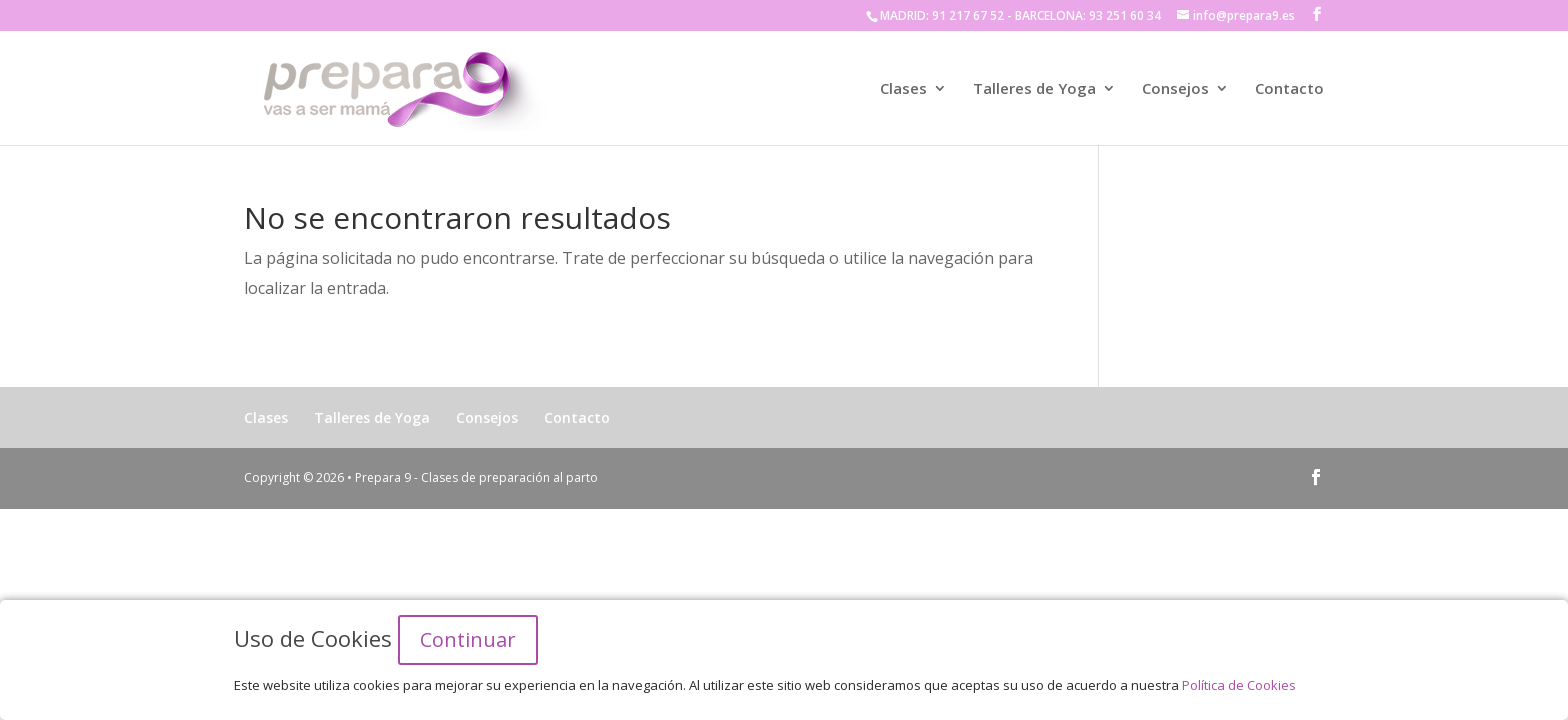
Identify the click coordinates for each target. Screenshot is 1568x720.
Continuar (468, 639)
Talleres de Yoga (1034, 89)
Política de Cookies (1239, 685)
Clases (903, 89)
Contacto (1289, 89)
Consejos (1175, 89)
